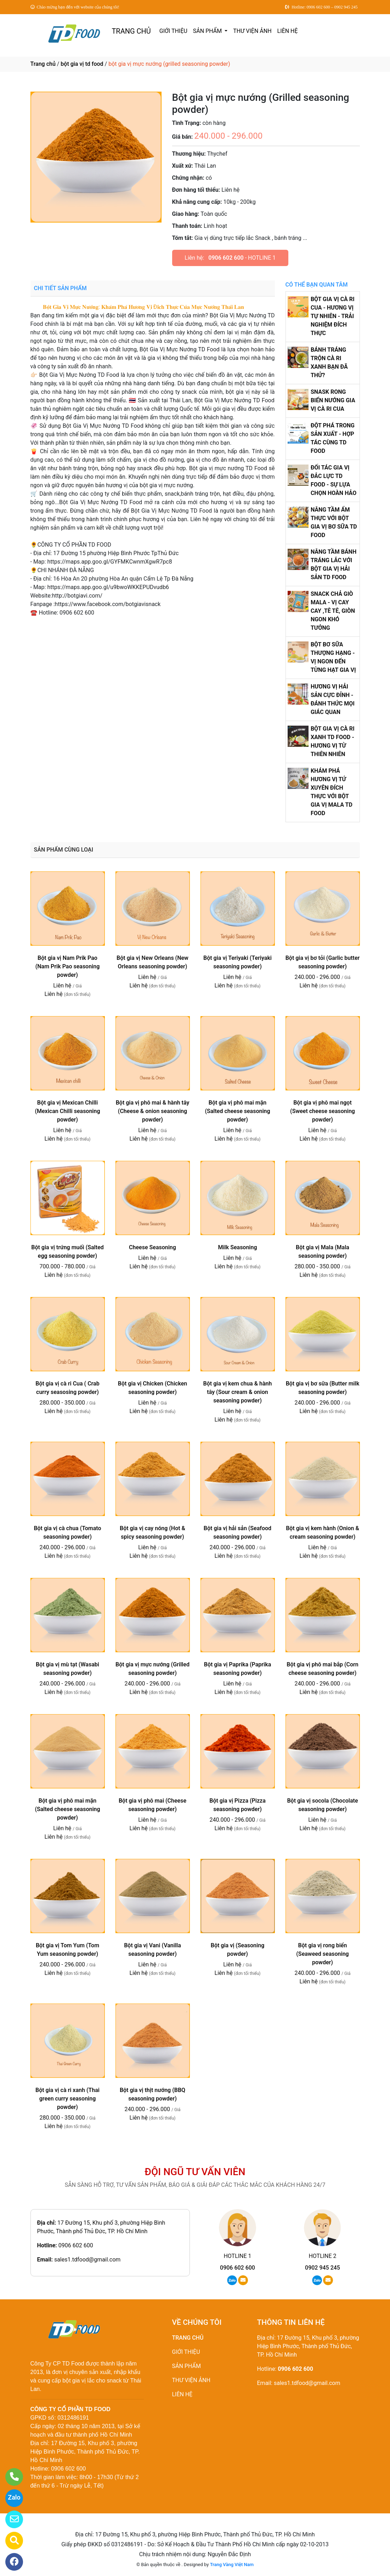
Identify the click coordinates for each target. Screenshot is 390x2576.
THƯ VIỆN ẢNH (252, 31)
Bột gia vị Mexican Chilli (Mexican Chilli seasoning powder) (67, 1111)
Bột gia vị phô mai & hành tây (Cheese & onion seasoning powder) (153, 1111)
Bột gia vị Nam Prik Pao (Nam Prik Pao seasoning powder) (67, 966)
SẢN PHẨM (208, 31)
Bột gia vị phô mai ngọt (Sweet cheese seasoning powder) (322, 1111)
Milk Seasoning (237, 1247)
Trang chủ (43, 63)
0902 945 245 (322, 2267)
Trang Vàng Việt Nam (232, 2564)
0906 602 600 (225, 257)
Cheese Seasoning (152, 1247)
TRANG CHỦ (131, 31)
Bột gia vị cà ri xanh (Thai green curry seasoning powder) (67, 2098)
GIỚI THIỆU (173, 31)
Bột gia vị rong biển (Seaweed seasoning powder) (322, 1954)
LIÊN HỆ (287, 31)
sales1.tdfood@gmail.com (87, 2259)
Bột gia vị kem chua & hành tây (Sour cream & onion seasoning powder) (237, 1392)
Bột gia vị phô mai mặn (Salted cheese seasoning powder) (237, 1111)
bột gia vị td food (82, 63)
